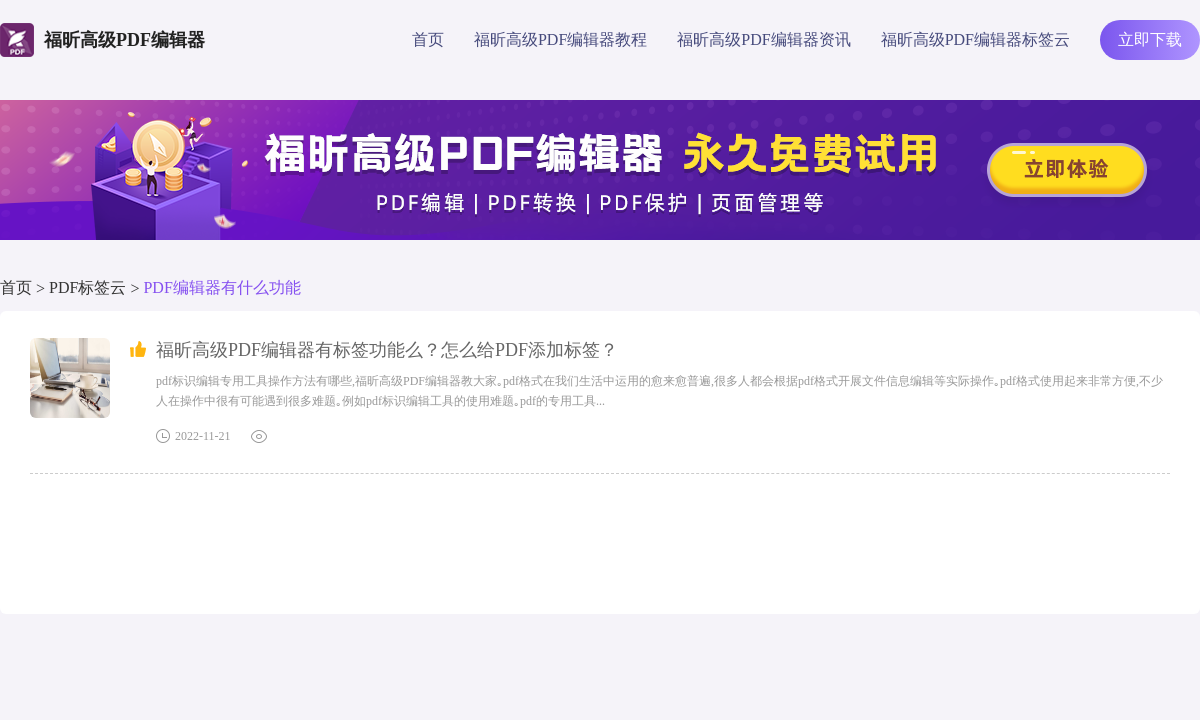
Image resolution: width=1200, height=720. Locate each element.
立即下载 (1150, 39)
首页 (428, 39)
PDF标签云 (87, 287)
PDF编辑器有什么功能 (221, 287)
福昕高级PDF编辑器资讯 (763, 39)
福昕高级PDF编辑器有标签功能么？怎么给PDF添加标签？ (387, 350)
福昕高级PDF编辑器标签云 (975, 39)
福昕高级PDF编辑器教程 (560, 39)
